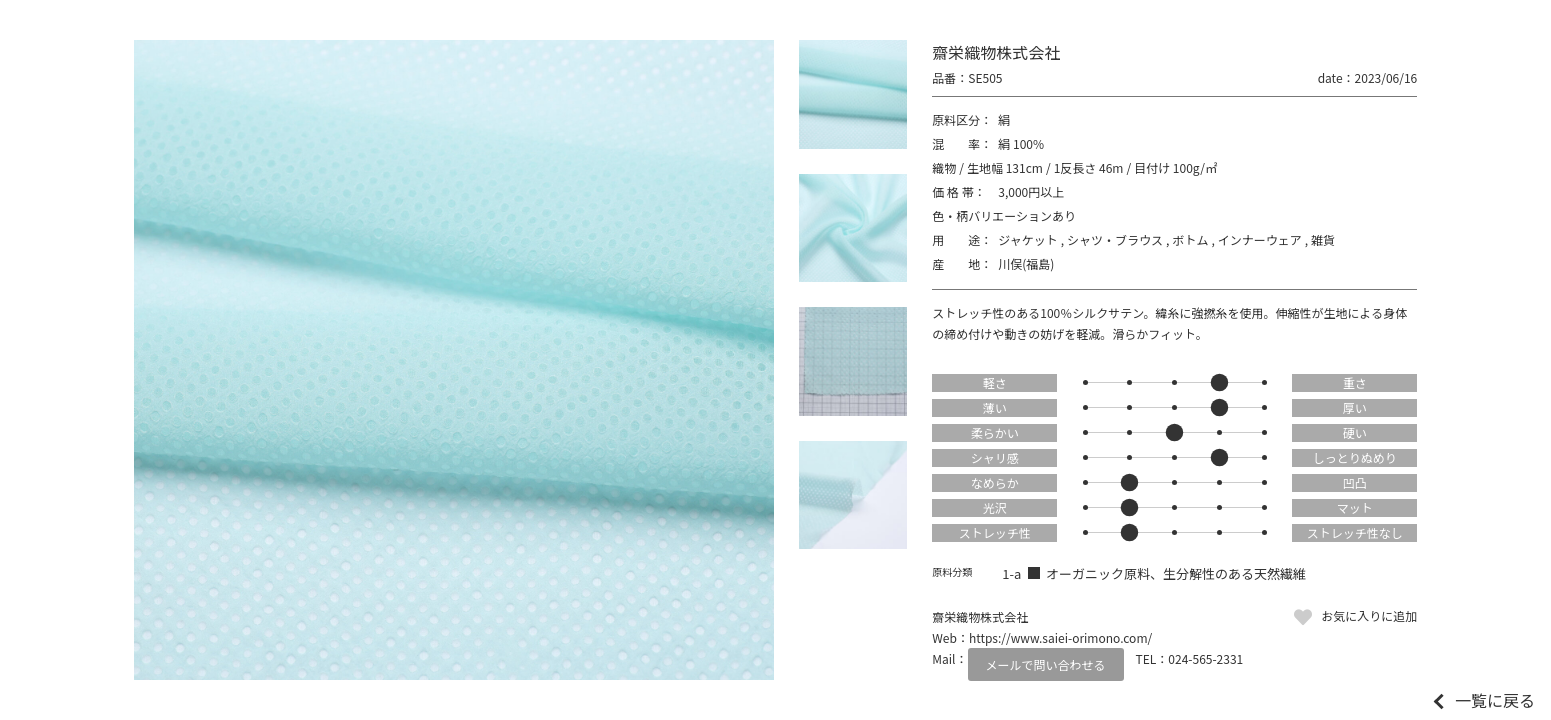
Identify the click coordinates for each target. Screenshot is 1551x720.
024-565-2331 (1205, 658)
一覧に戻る (1495, 700)
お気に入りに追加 (1369, 615)
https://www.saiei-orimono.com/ (1060, 637)
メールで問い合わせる (1046, 664)
